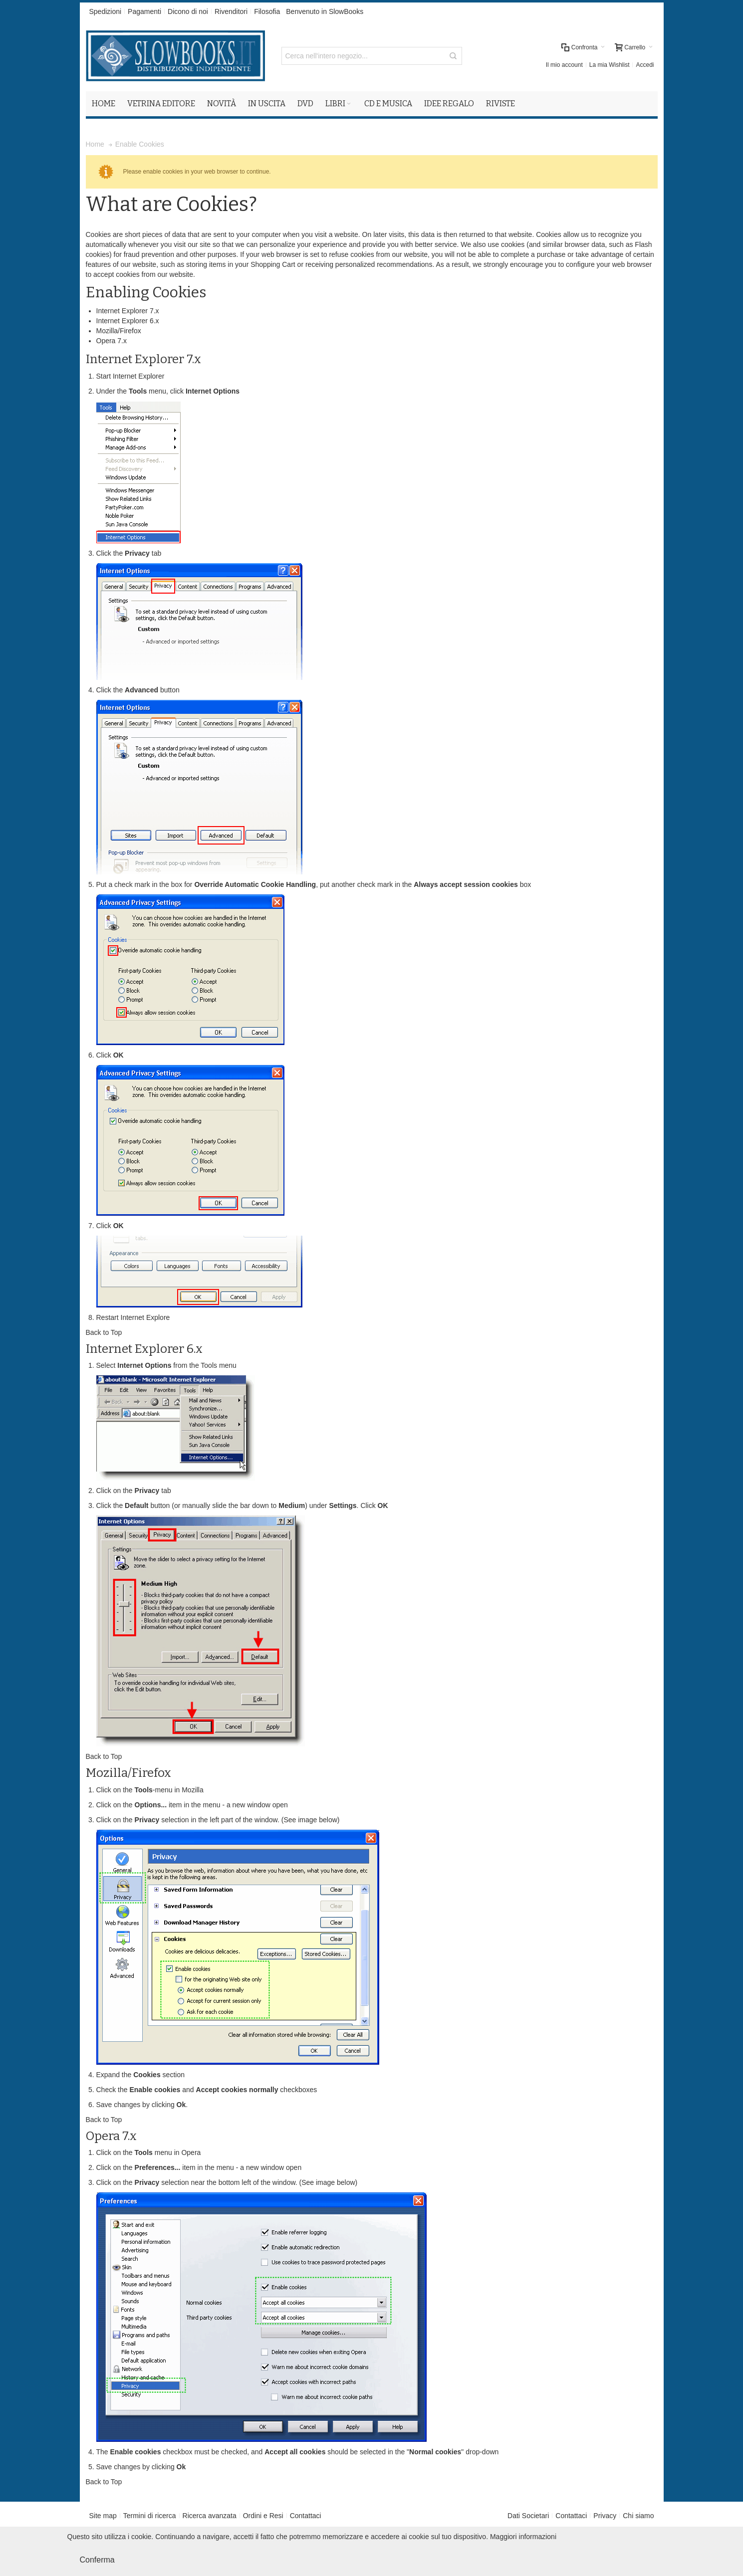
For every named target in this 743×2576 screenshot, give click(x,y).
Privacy (604, 2516)
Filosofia (267, 11)
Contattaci (305, 2516)
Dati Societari (528, 2516)
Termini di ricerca (149, 2516)
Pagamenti (144, 11)
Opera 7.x (111, 341)
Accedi (645, 64)
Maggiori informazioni (523, 2537)
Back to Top (104, 1332)
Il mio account (564, 64)
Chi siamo (638, 2516)
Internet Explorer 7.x (127, 311)
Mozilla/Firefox (118, 331)
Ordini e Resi (263, 2516)
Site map (103, 2516)
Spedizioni (105, 11)
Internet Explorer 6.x (127, 321)
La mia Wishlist (609, 64)
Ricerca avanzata (210, 2516)
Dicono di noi (188, 11)
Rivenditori (231, 11)
